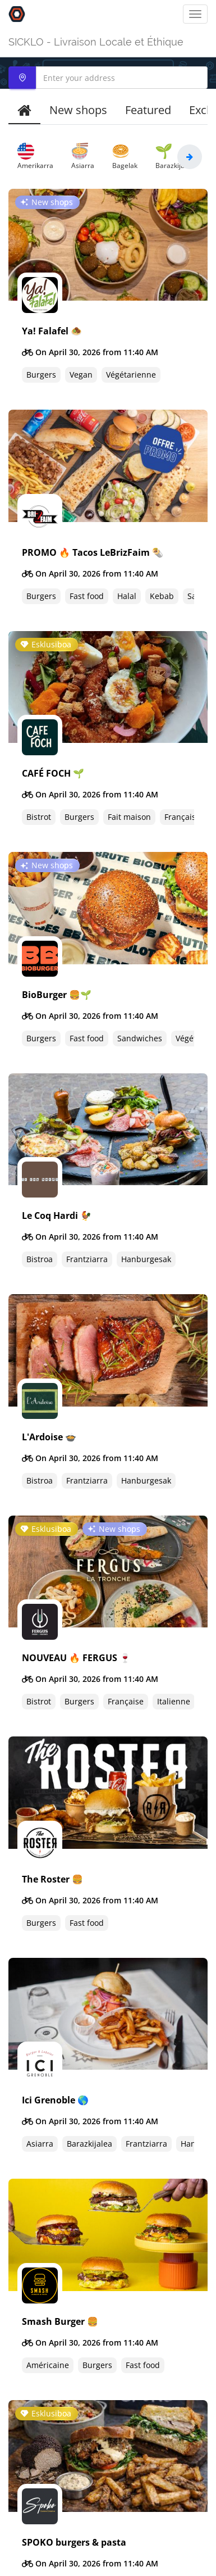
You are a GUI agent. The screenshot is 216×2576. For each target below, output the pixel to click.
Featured (148, 109)
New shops (78, 109)
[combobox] (108, 77)
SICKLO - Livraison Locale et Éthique (95, 42)
